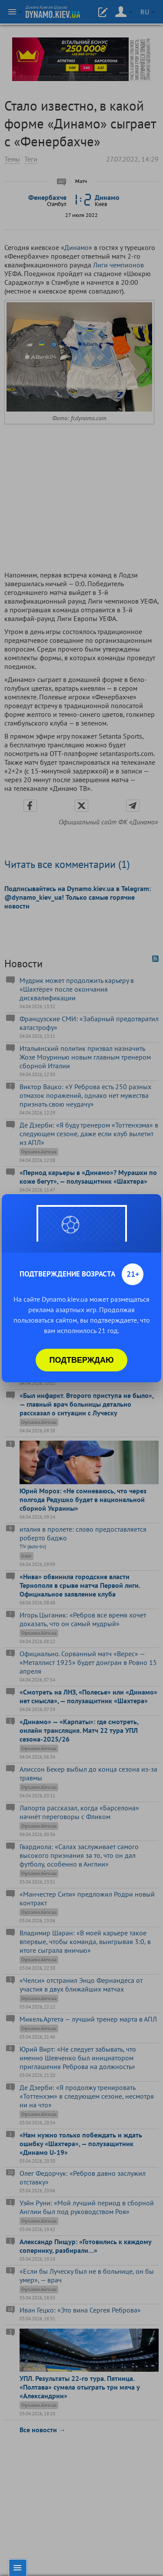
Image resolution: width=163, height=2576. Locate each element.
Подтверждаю (82, 1360)
